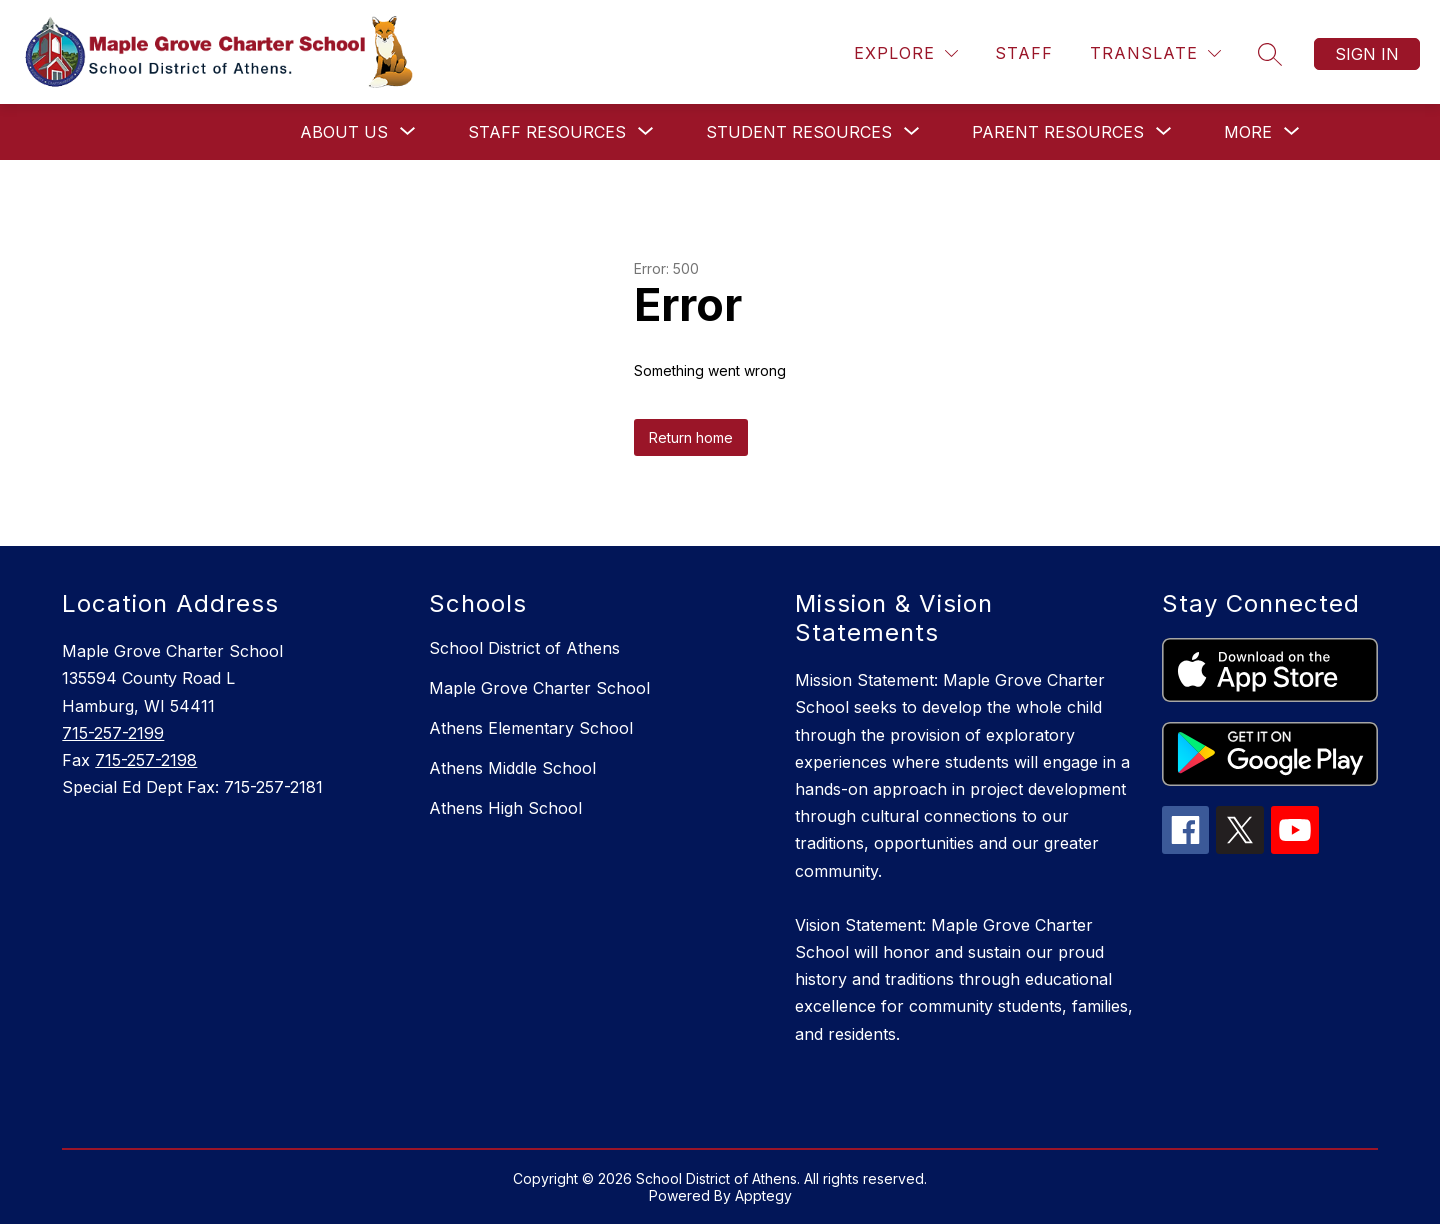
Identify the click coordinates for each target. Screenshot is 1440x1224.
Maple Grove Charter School (539, 688)
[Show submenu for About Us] (344, 132)
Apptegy (763, 1195)
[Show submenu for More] (1248, 132)
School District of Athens (524, 648)
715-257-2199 (113, 733)
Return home (691, 437)
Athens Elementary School (531, 728)
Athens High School (505, 808)
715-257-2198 (146, 760)
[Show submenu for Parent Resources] (1058, 132)
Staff (1024, 53)
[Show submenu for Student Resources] (799, 132)
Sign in (1367, 54)
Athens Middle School (512, 768)
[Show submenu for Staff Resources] (547, 132)
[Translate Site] (1155, 53)
